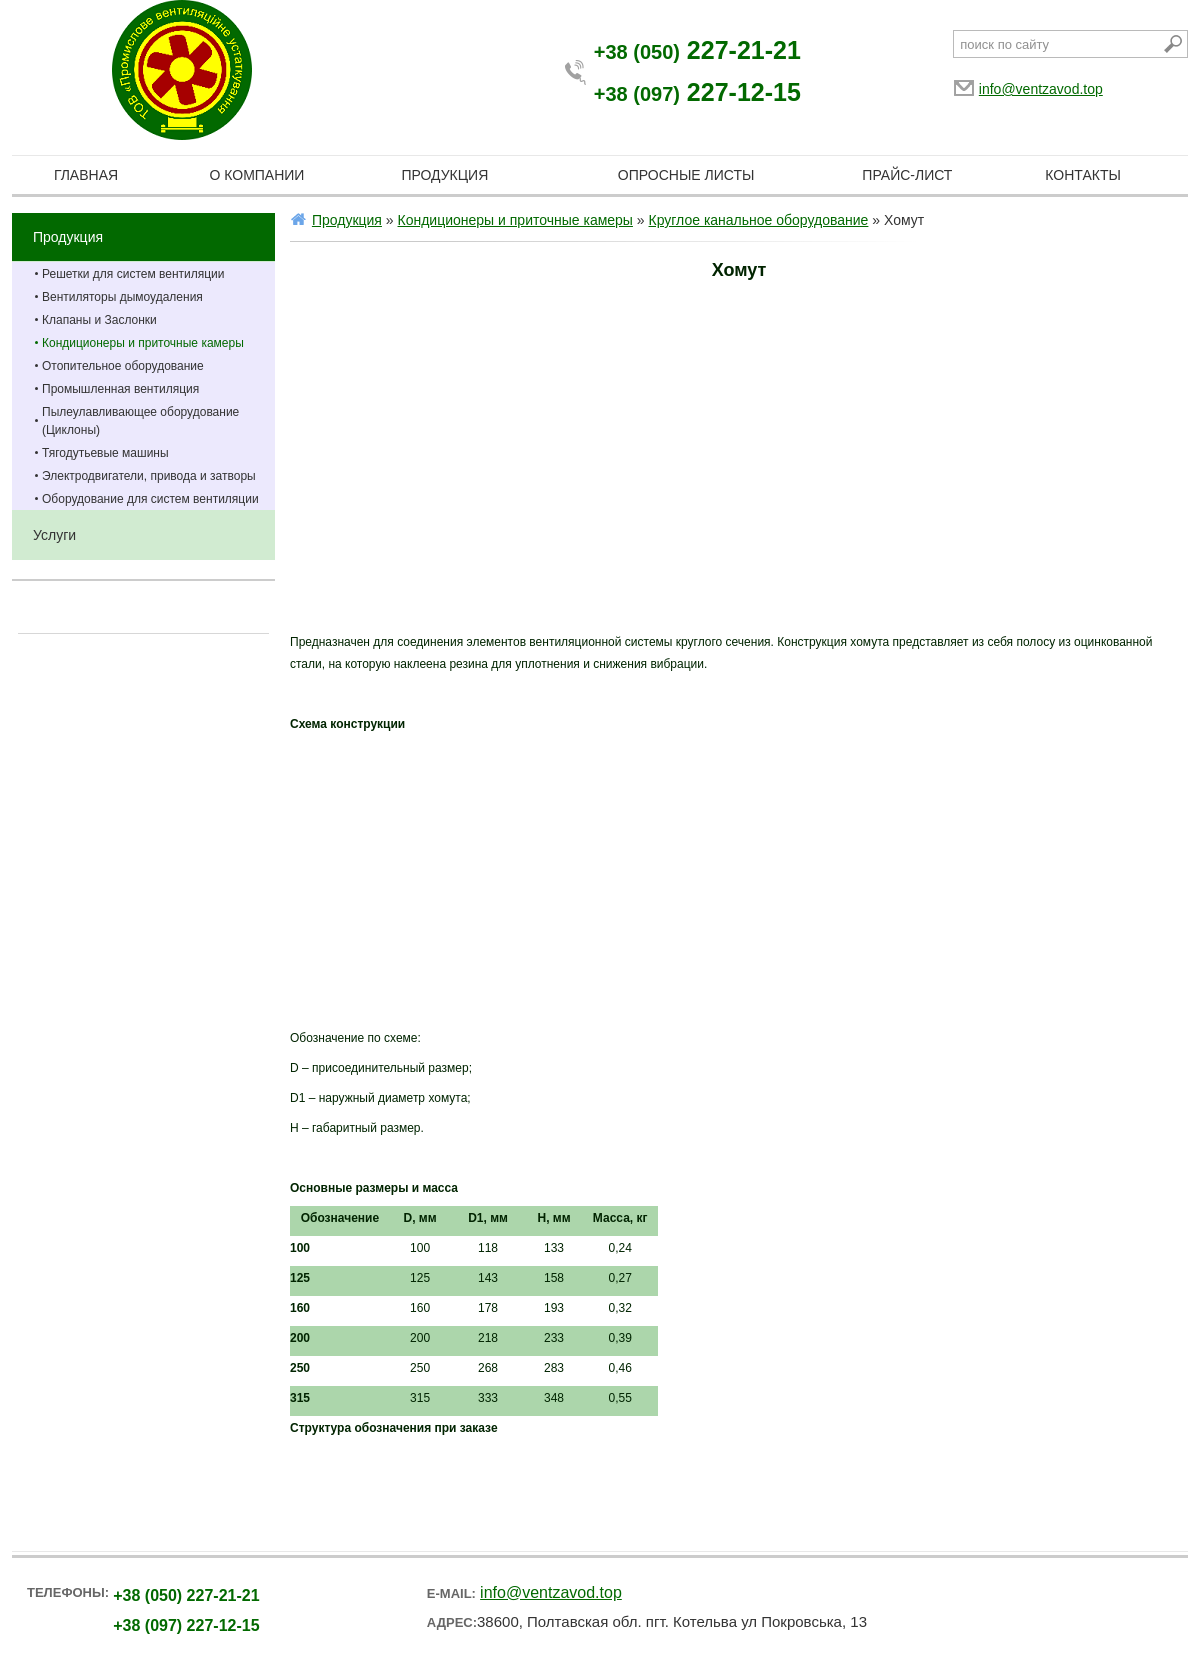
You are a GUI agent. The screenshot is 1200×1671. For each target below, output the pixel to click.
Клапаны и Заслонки (99, 320)
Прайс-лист (907, 175)
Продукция (444, 175)
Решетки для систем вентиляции (133, 274)
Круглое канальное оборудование (759, 220)
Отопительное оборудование (123, 366)
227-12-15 (697, 92)
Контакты (1083, 175)
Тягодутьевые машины (105, 453)
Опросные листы (686, 175)
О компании (256, 175)
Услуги (54, 535)
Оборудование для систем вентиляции (150, 499)
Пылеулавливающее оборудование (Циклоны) (140, 421)
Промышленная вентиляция (120, 389)
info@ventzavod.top (1041, 89)
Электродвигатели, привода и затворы (149, 476)
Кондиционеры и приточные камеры (143, 343)
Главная (86, 175)
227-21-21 (697, 50)
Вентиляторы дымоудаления (122, 297)
